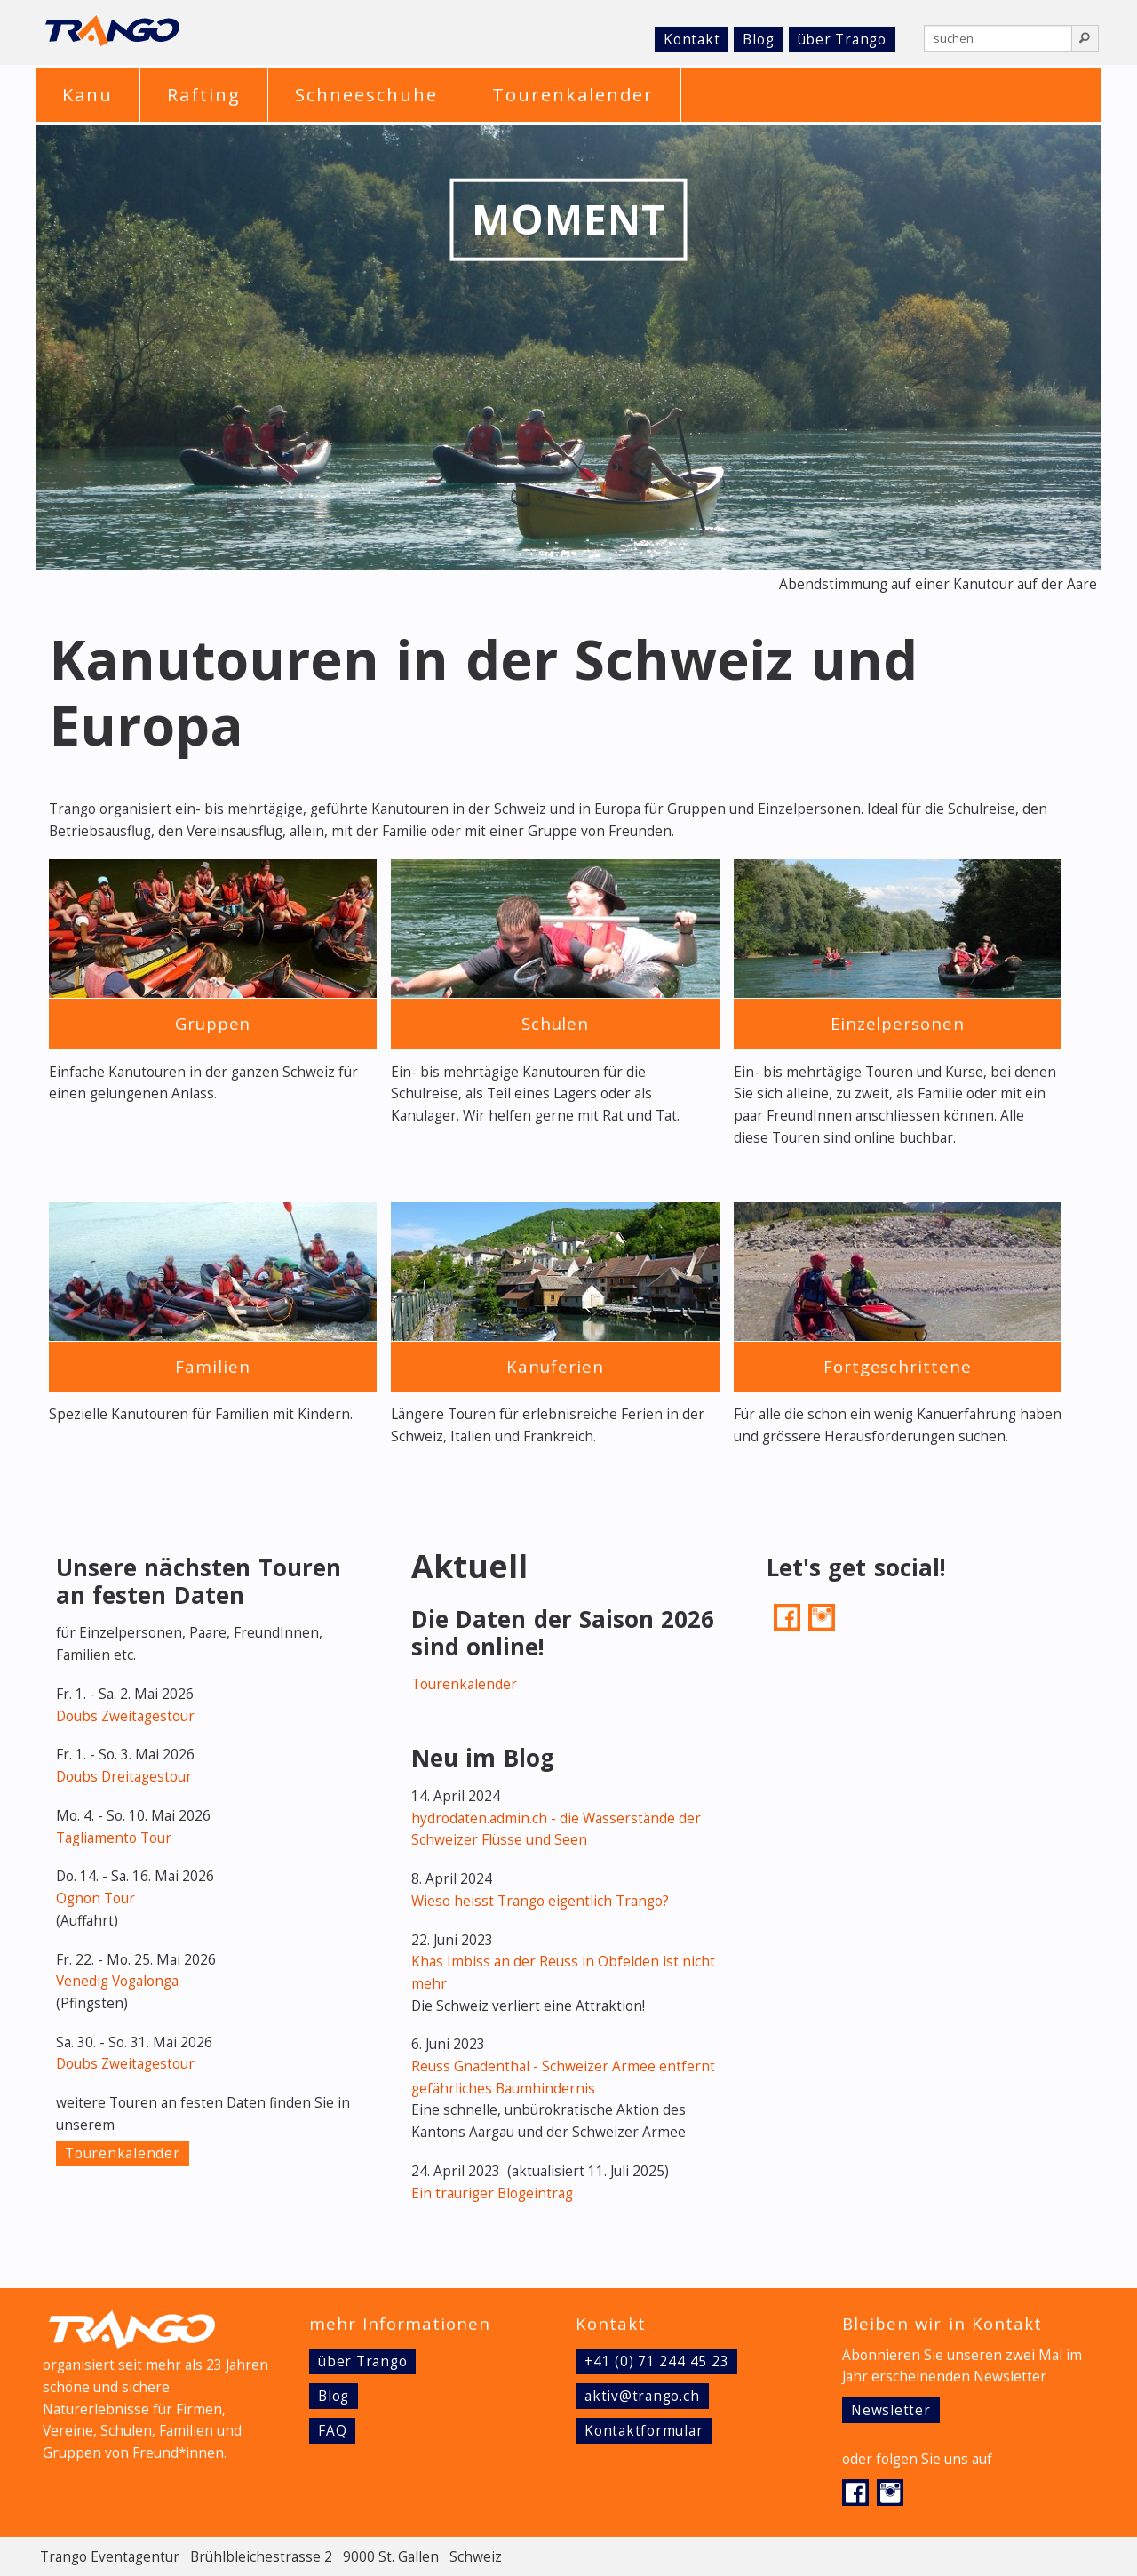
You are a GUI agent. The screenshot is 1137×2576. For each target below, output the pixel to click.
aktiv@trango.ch (642, 2396)
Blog (758, 39)
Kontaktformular (644, 2430)
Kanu (87, 95)
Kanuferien (554, 1366)
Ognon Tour (95, 1898)
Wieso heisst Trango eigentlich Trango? (540, 1901)
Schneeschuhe (366, 95)
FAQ (332, 2430)
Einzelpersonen (898, 1023)
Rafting (204, 95)
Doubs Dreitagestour (124, 1776)
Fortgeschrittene (897, 1366)
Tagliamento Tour (113, 1838)
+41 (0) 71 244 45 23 (656, 2361)
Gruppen (212, 1023)
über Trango (842, 39)
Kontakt (692, 39)
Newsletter (891, 2410)
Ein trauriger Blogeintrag (492, 2193)
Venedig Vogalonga (117, 1981)
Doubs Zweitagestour (125, 1716)
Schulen (555, 1023)
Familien (212, 1366)
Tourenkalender (573, 95)
